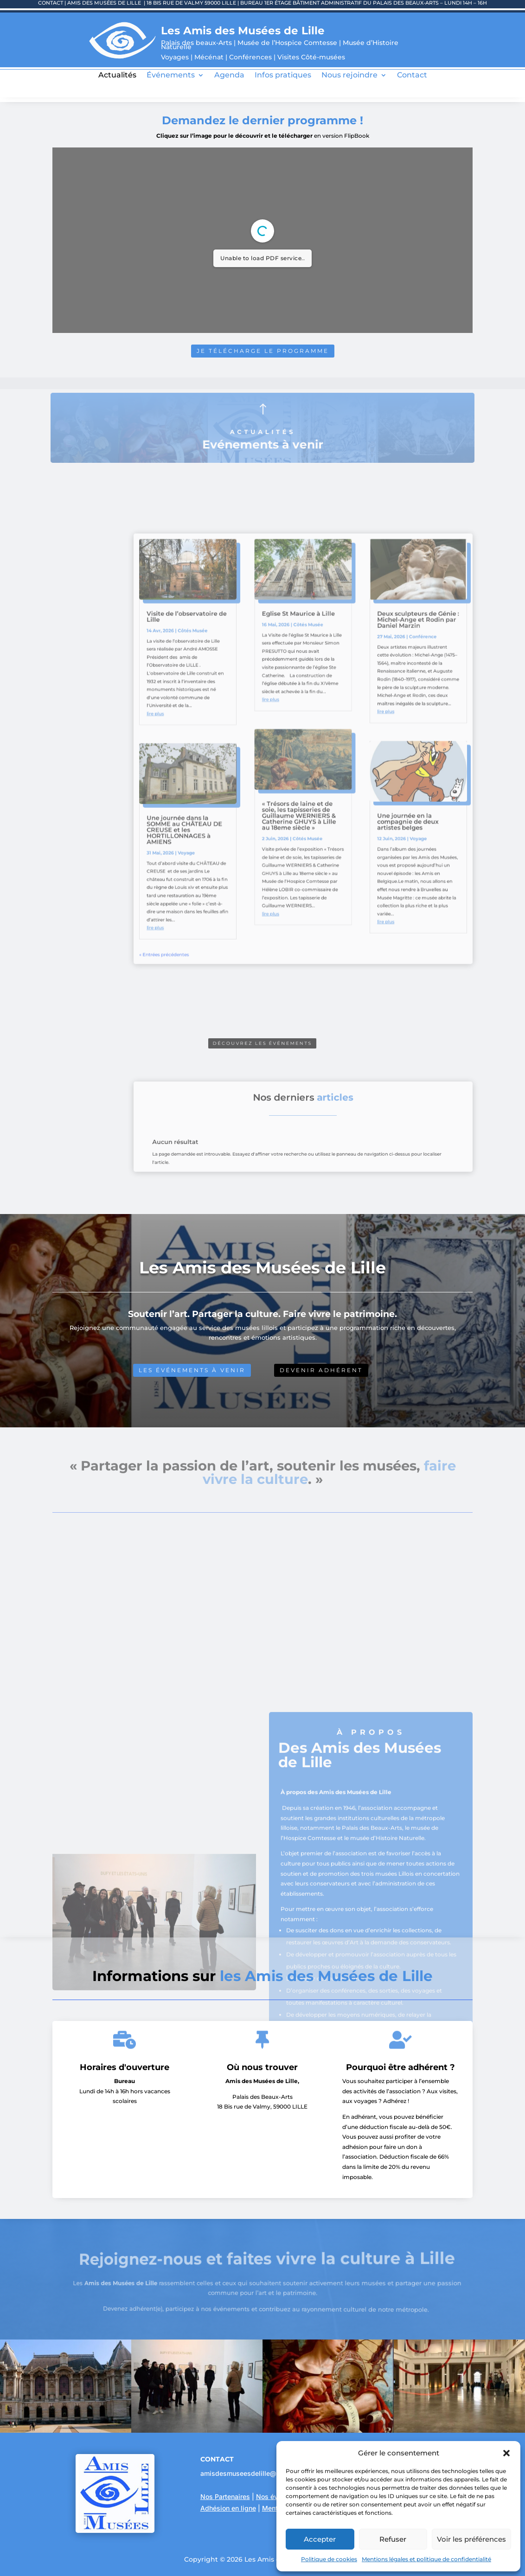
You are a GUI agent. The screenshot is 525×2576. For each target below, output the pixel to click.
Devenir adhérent (321, 1370)
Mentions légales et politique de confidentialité (426, 2559)
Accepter (320, 2539)
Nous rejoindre (349, 75)
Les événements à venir (192, 1370)
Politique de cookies (329, 2559)
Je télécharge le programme (262, 350)
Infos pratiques (283, 75)
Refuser (392, 2539)
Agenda (229, 75)
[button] (506, 2453)
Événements (171, 75)
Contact (412, 75)
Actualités (117, 75)
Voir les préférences (471, 2539)
